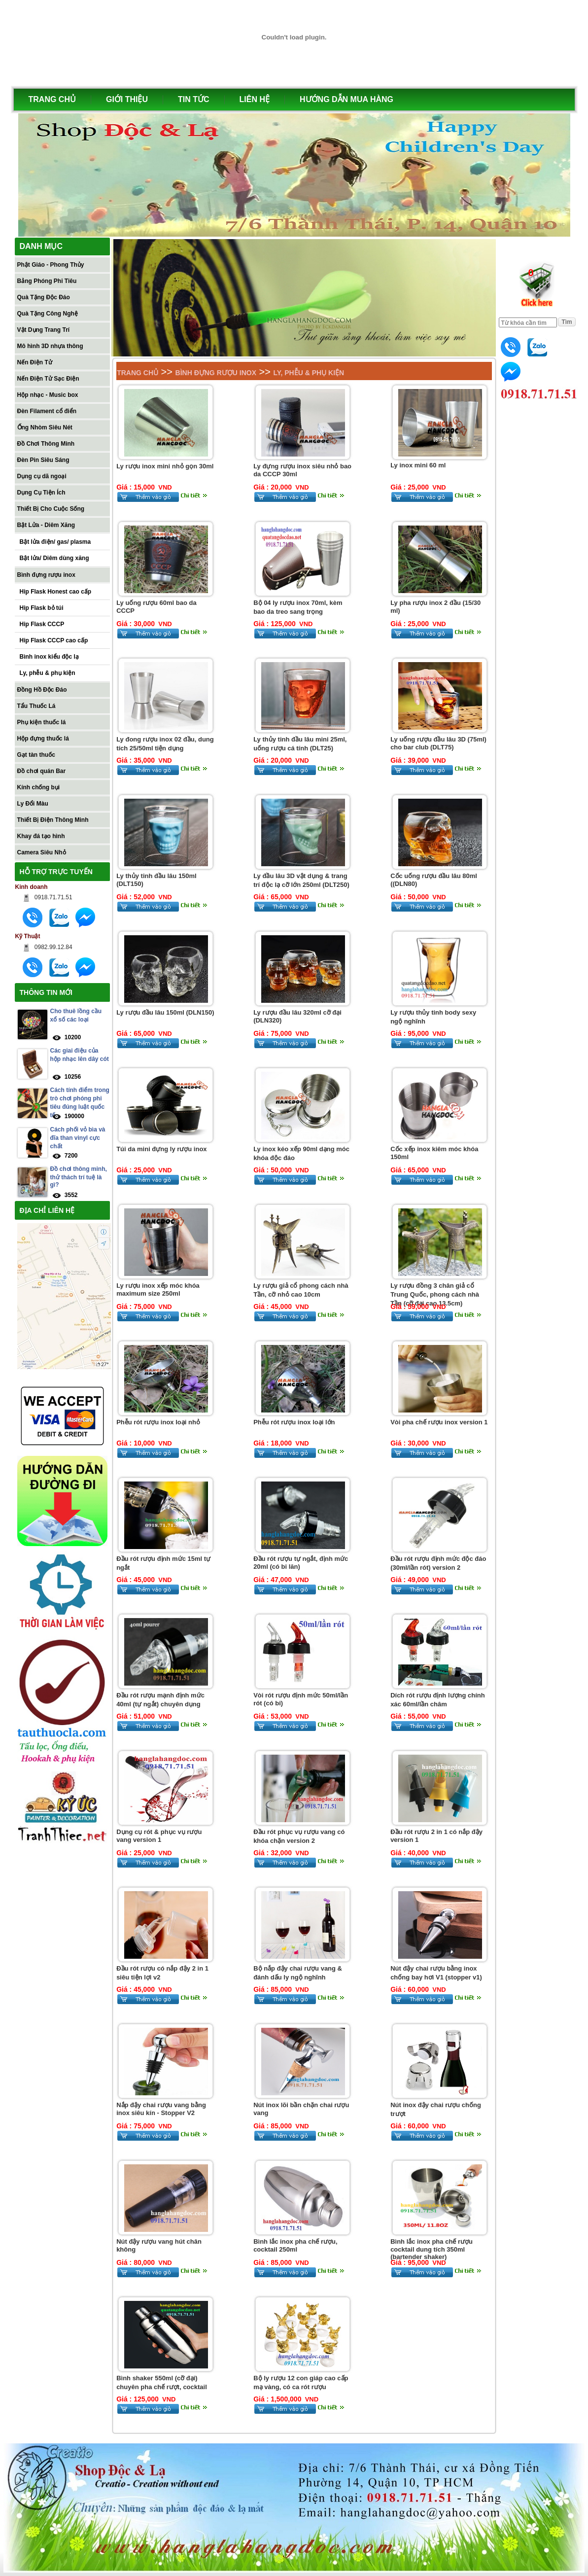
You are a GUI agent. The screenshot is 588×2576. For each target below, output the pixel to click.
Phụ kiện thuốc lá (41, 722)
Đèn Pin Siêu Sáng (43, 460)
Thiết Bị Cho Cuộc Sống (51, 508)
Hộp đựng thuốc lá (43, 738)
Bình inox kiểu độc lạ (49, 656)
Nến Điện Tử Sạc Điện (48, 378)
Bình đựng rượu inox (46, 574)
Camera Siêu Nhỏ (41, 852)
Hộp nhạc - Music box (47, 394)
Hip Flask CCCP (42, 624)
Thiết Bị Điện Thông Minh (53, 819)
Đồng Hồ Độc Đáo (42, 689)
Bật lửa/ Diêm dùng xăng (54, 558)
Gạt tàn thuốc (36, 754)
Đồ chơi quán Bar (41, 771)
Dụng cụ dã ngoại (42, 476)
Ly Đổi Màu (32, 803)
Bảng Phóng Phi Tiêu (47, 281)
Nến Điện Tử (34, 362)
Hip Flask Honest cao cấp (56, 591)
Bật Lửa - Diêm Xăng (46, 525)
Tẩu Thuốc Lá (36, 706)
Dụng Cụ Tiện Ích (41, 492)
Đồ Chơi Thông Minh (46, 443)
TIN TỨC (193, 99)
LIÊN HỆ (255, 99)
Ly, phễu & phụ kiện (47, 673)
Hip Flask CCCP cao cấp (54, 640)
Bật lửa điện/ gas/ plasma (55, 541)
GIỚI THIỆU (127, 99)
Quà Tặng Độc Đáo (43, 297)
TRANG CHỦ (52, 99)
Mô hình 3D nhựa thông (50, 346)
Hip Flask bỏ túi (42, 607)
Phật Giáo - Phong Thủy (50, 264)
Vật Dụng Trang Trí (43, 329)
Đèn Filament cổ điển (47, 411)
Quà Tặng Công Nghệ (47, 313)
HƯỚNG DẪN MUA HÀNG (346, 99)
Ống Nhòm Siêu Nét (44, 427)
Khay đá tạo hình (41, 836)
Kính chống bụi (38, 787)
